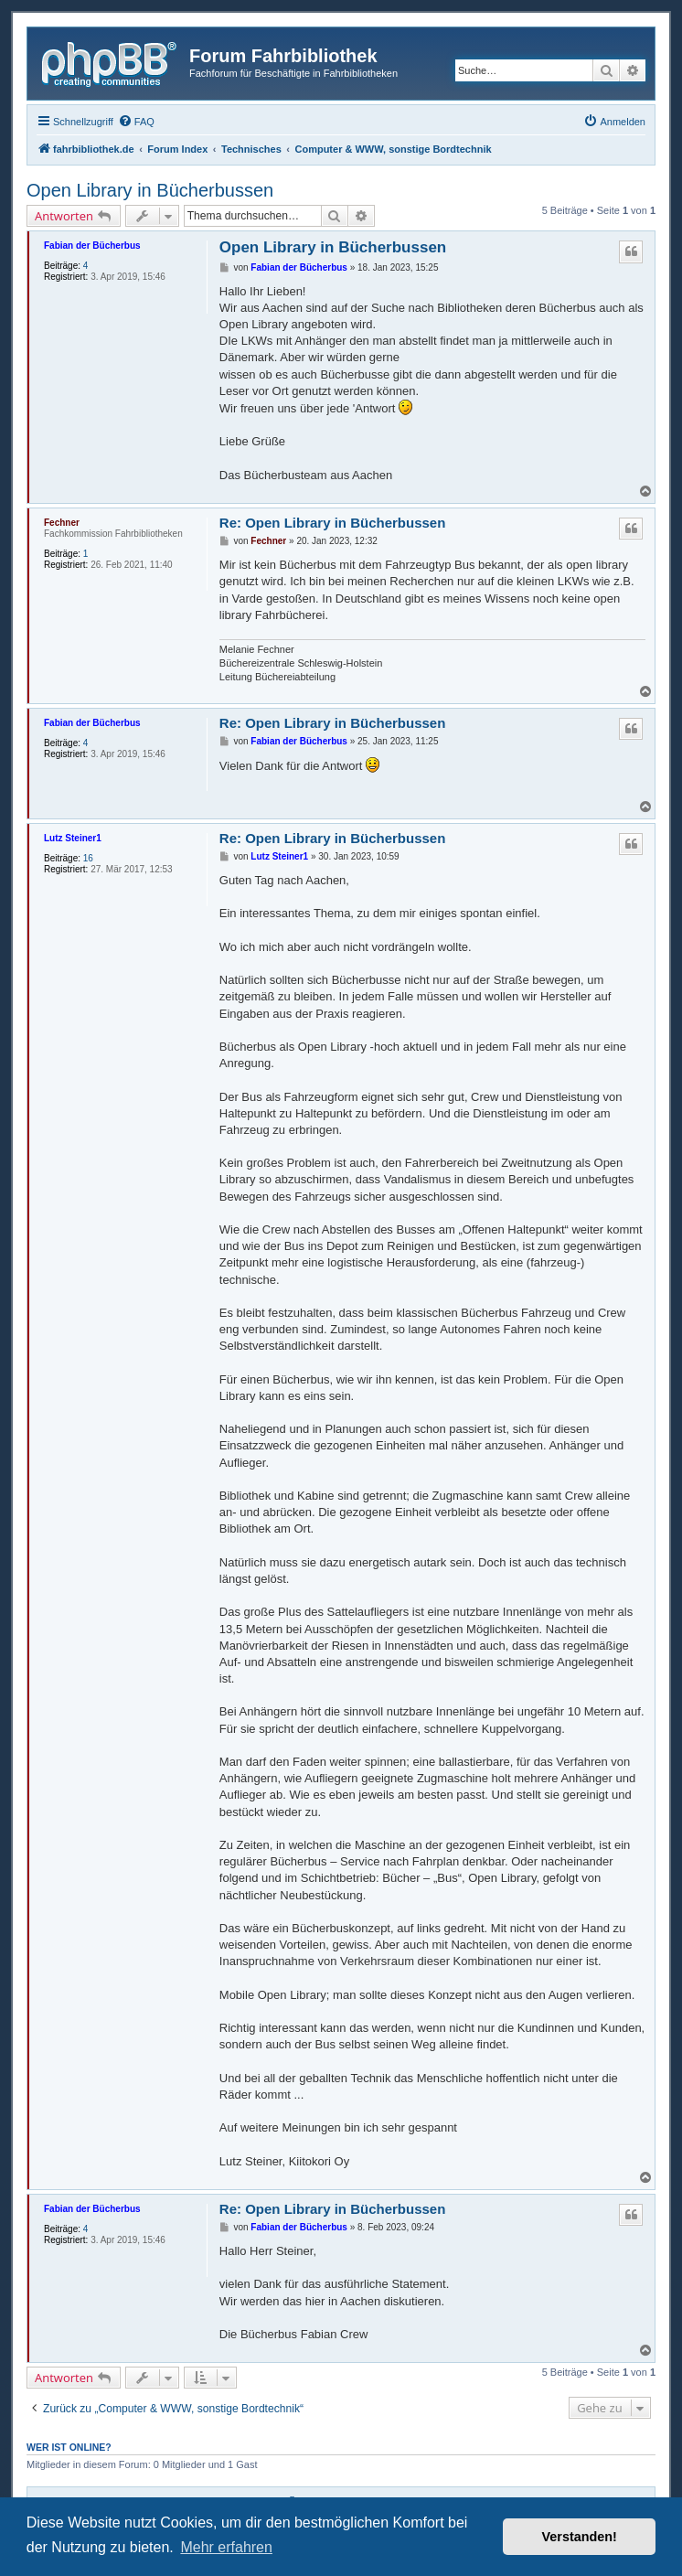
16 (88, 858)
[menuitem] (136, 122)
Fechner (62, 523)
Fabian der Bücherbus (92, 245)
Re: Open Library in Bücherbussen (332, 522)
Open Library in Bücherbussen (150, 190)
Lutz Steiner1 (72, 838)
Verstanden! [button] (579, 2536)
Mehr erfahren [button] (226, 2547)
